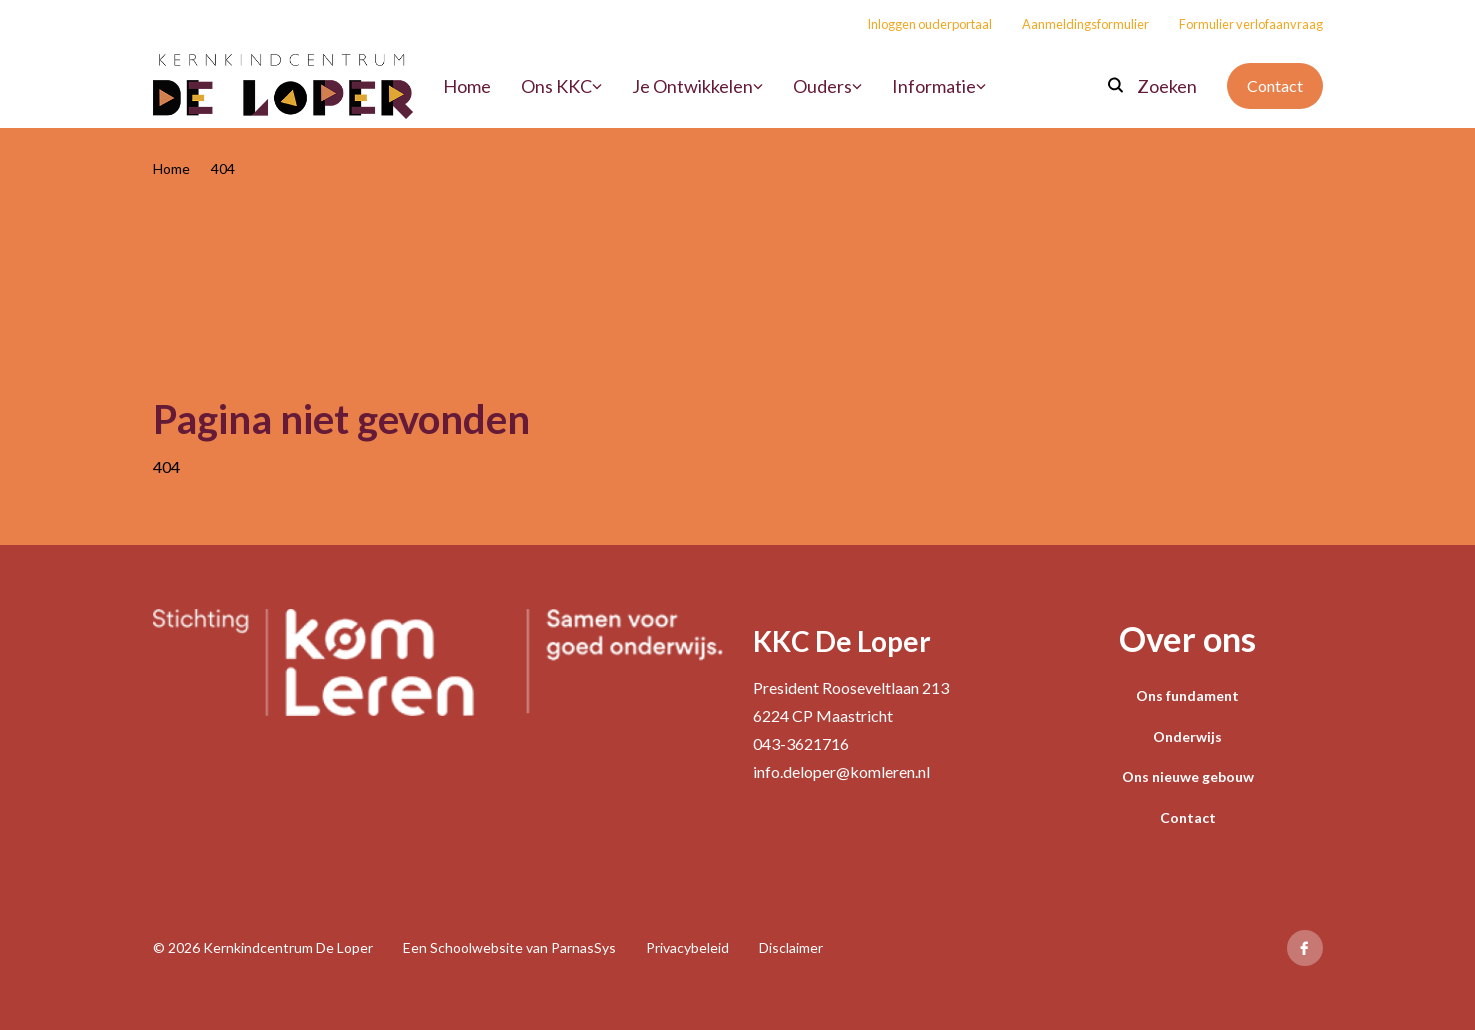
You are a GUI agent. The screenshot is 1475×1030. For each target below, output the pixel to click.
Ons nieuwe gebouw (1188, 776)
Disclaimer (791, 947)
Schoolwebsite (476, 947)
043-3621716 (801, 743)
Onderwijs (1187, 736)
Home (171, 168)
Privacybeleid (687, 947)
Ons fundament (1187, 695)
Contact (1275, 85)
